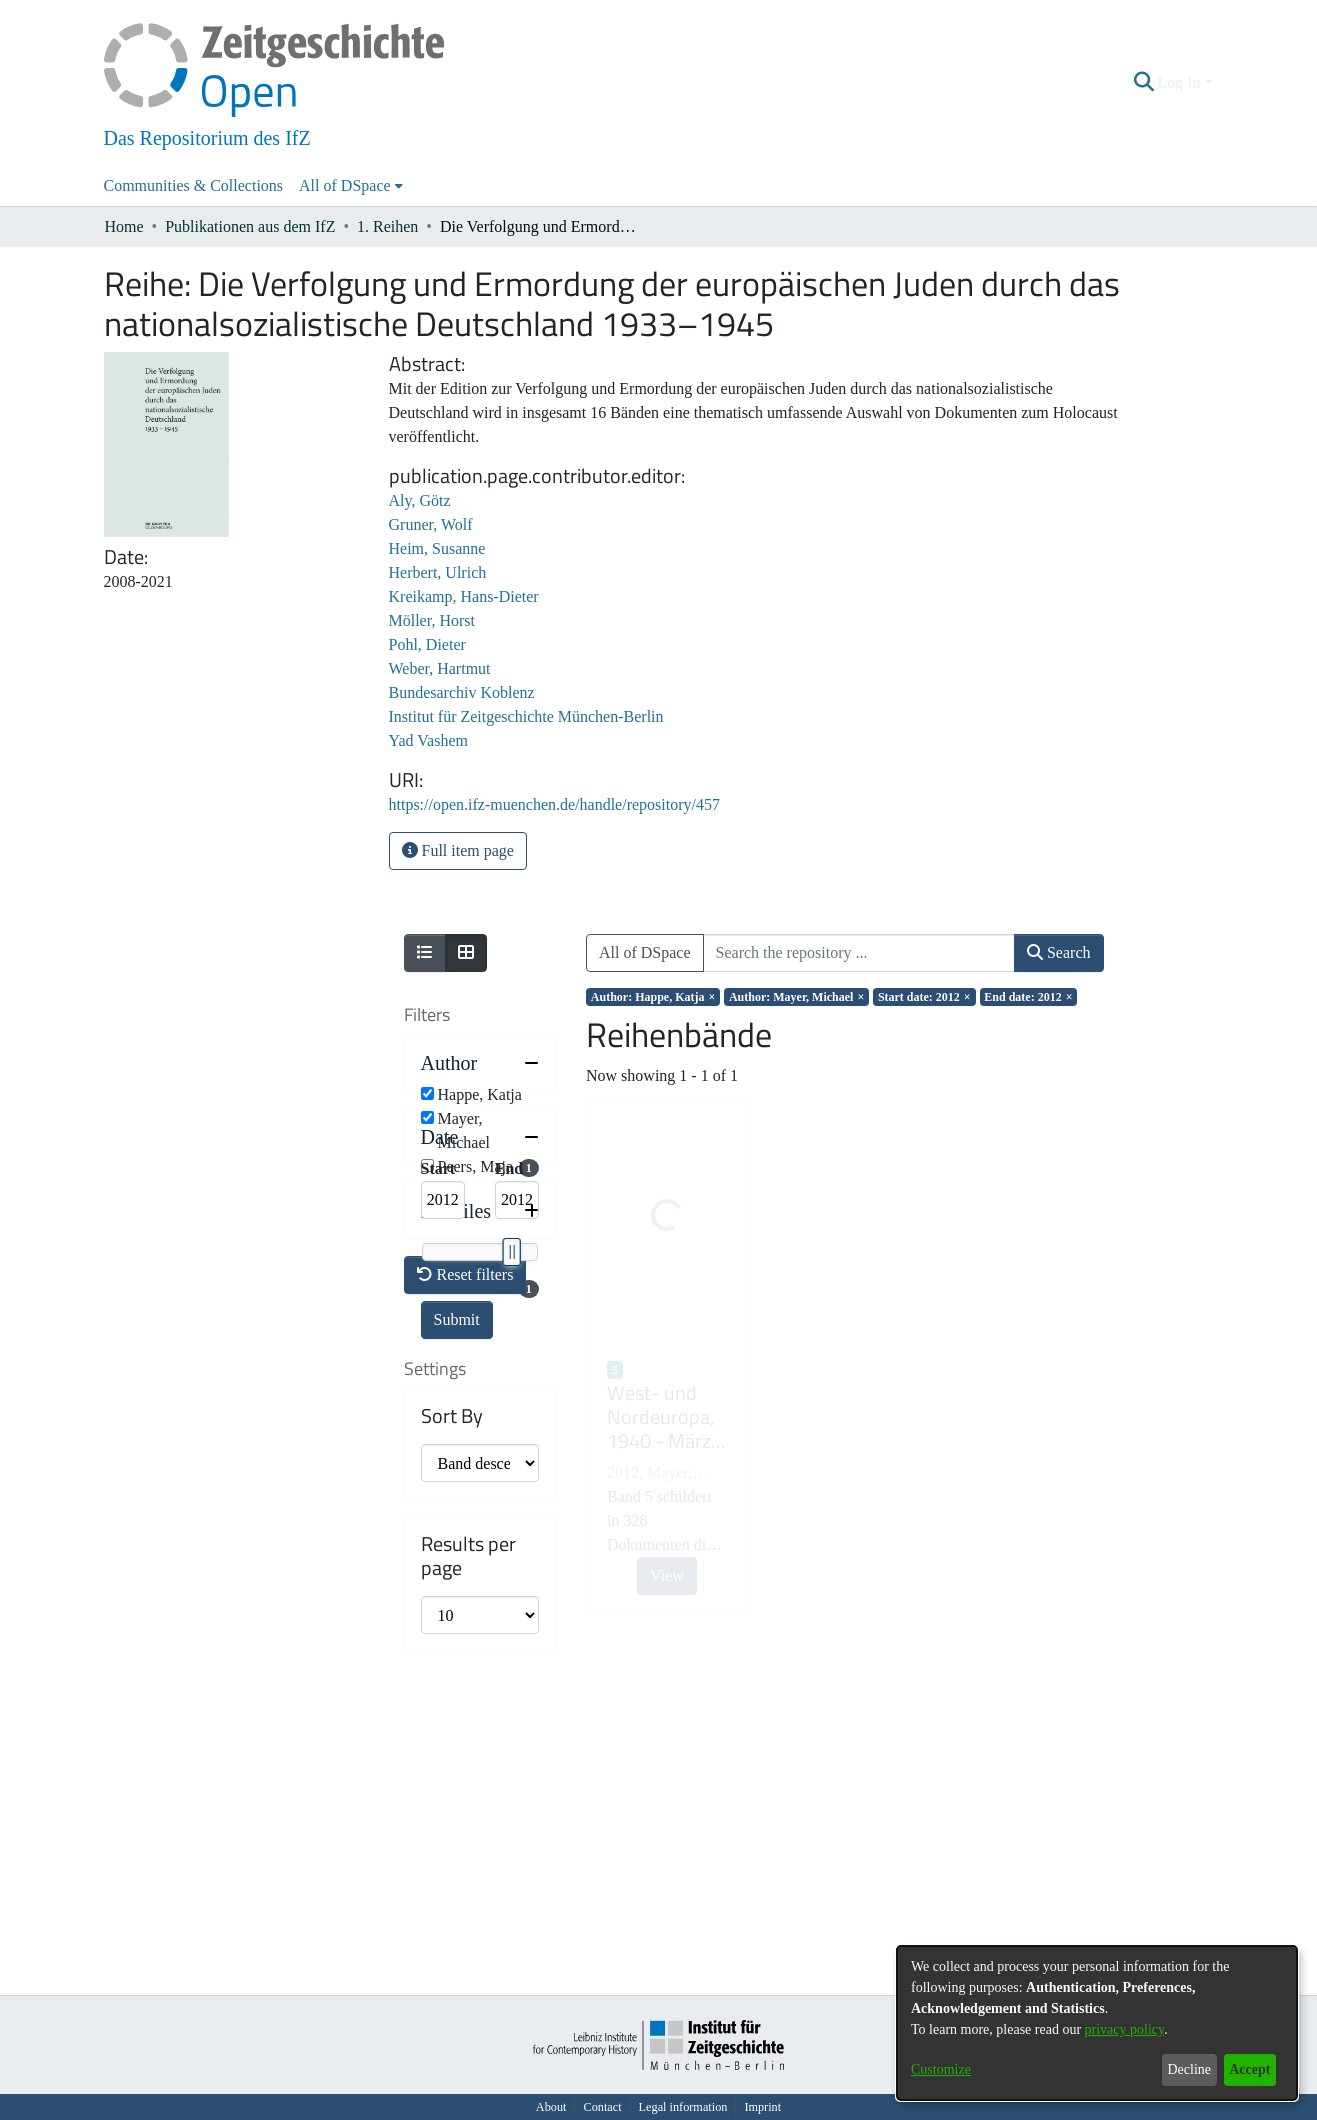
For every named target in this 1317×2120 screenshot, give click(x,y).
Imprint (762, 2107)
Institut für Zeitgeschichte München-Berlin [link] (526, 716)
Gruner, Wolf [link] (431, 524)
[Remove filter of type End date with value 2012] (1029, 997)
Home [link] (124, 226)
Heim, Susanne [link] (437, 548)
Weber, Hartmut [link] (440, 668)
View (667, 1575)
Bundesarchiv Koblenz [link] (462, 692)
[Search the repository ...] (859, 953)
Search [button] (1059, 952)
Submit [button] (457, 1431)
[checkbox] (427, 1093)
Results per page (468, 1866)
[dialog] (1097, 2023)
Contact (602, 2107)
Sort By (452, 1726)
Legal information (683, 2107)
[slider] (511, 1364)
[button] (1143, 83)
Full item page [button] (458, 850)
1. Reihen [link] (387, 226)
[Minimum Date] (443, 1312)
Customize (941, 2069)
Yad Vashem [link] (428, 740)
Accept (1249, 2069)
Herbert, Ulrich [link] (438, 572)
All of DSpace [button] (345, 185)
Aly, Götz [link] (420, 500)
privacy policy (1125, 2029)
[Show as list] (425, 953)
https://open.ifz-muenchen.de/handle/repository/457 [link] (554, 804)
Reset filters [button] (465, 1584)
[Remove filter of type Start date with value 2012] (924, 997)
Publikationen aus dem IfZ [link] (250, 226)
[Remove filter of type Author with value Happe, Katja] (653, 997)
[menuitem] (351, 186)
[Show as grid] (466, 953)
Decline (1189, 2069)
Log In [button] (1180, 82)
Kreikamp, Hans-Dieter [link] (464, 596)
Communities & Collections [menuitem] (194, 185)
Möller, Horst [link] (432, 620)
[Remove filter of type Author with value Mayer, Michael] (796, 997)
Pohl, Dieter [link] (427, 644)
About (551, 2107)
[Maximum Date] (517, 1312)
